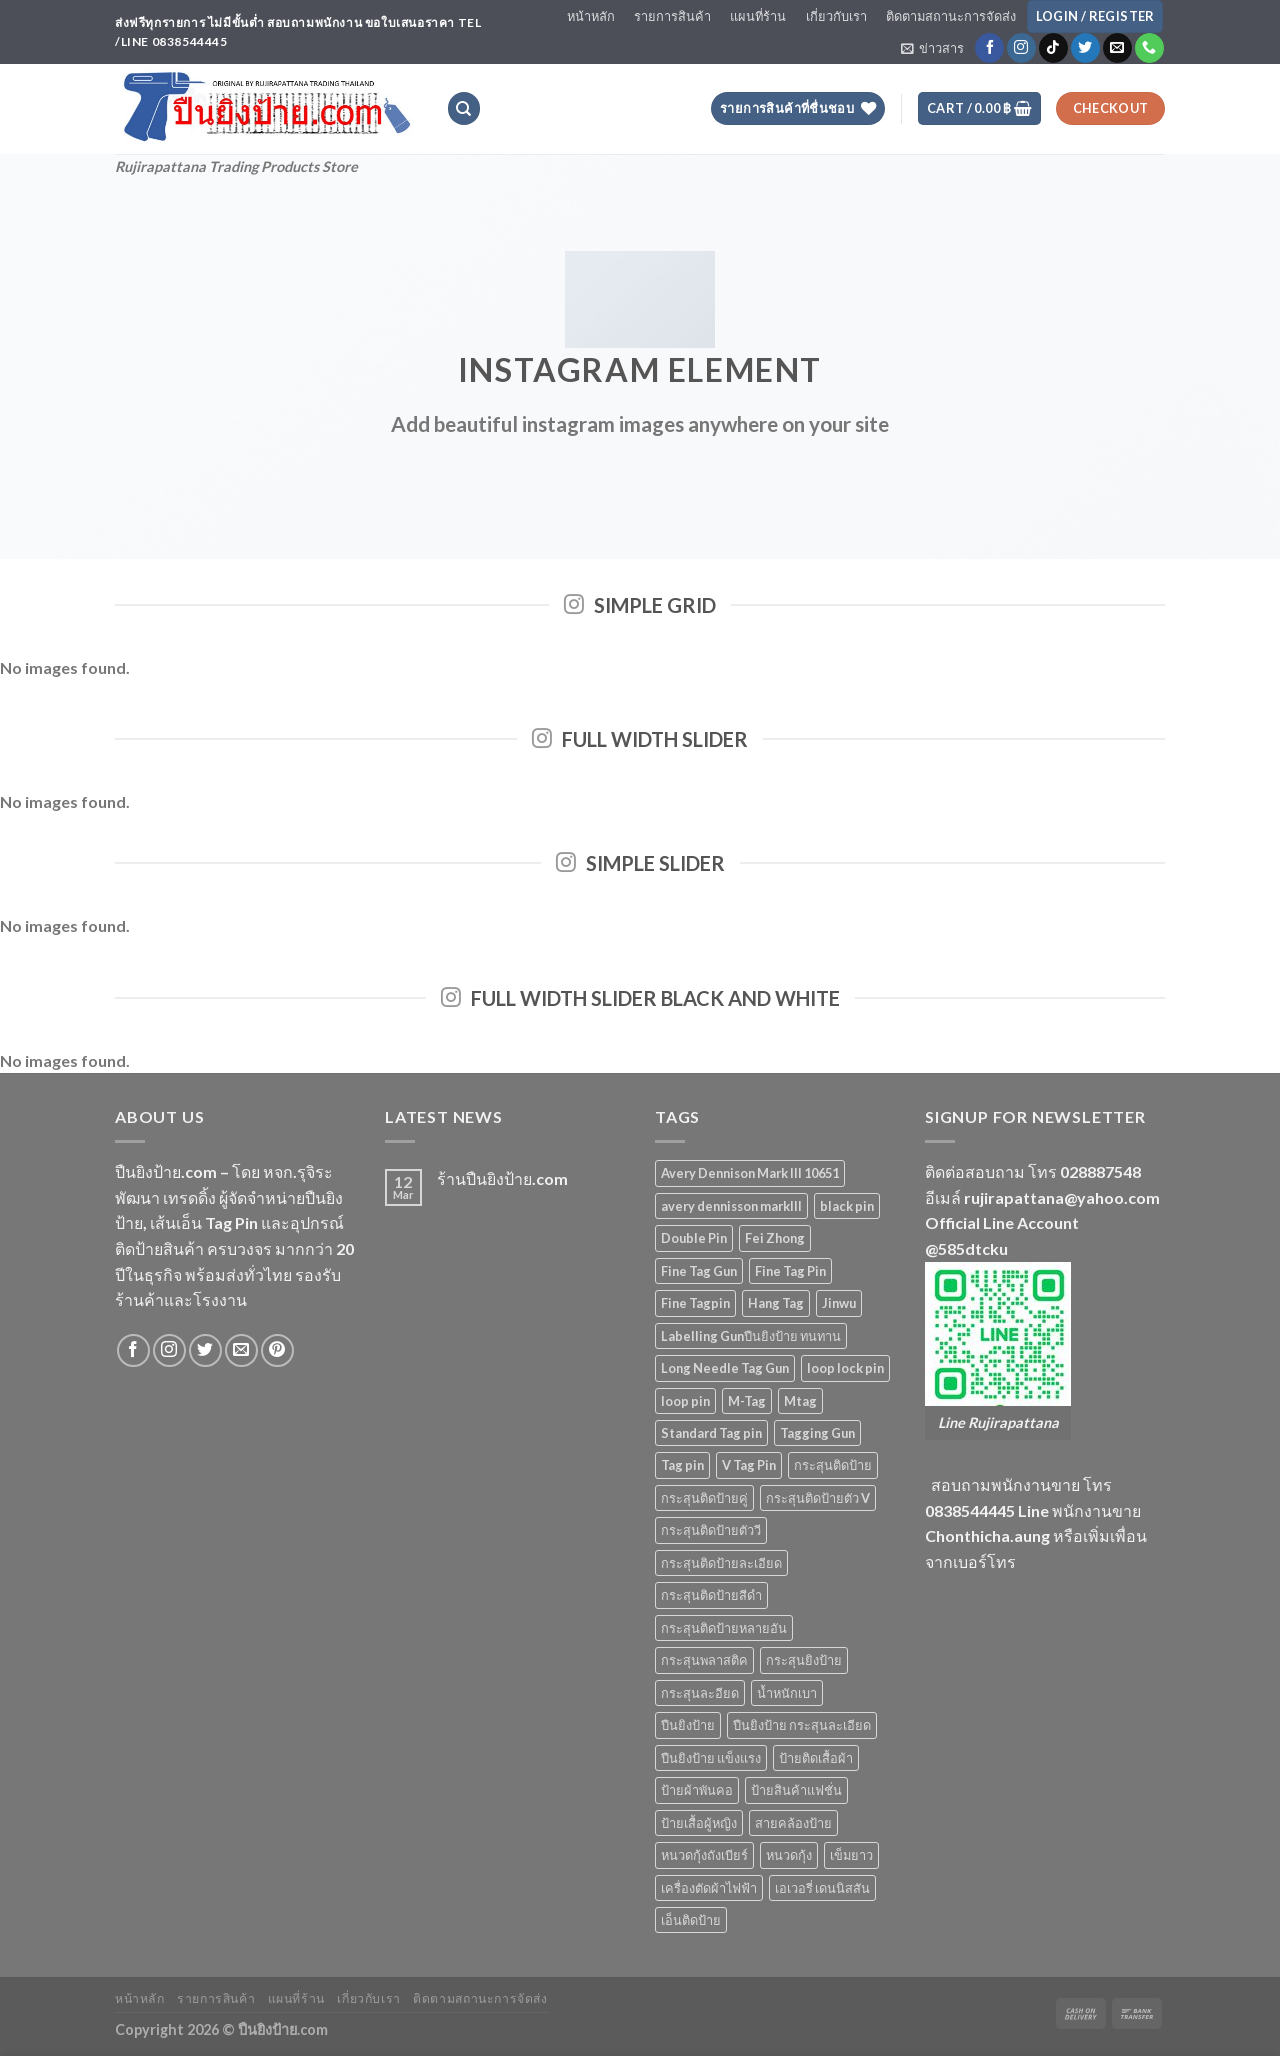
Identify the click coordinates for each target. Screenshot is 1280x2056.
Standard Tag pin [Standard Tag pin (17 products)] (711, 1433)
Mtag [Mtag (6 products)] (800, 1401)
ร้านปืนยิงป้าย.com (502, 1178)
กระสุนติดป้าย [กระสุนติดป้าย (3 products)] (833, 1465)
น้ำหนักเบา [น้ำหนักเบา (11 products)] (787, 1693)
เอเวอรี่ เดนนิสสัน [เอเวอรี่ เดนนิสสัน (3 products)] (822, 1888)
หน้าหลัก (591, 16)
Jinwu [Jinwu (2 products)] (839, 1303)
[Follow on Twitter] (1085, 48)
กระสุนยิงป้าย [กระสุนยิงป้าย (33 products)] (804, 1660)
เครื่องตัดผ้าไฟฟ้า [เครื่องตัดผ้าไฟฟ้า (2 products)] (709, 1888)
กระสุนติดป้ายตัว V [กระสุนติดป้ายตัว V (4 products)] (818, 1498)
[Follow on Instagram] (1021, 48)
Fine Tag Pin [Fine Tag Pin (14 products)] (790, 1271)
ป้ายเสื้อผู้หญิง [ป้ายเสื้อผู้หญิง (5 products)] (699, 1823)
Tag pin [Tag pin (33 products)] (682, 1465)
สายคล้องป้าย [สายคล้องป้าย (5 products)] (793, 1823)
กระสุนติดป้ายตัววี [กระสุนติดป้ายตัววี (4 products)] (711, 1530)
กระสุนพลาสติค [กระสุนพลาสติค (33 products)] (704, 1660)
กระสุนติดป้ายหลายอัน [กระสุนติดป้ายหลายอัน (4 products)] (724, 1628)
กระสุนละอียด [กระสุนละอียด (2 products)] (700, 1693)
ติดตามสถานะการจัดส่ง (951, 16)
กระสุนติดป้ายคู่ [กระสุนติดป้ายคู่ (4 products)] (704, 1498)
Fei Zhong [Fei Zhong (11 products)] (775, 1238)
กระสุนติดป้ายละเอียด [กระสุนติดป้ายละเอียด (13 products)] (721, 1563)
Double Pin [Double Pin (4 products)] (694, 1238)
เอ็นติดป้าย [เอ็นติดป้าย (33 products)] (691, 1920)
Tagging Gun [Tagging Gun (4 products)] (817, 1433)
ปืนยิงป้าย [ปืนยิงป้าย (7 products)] (688, 1725)
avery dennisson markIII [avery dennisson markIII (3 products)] (731, 1206)
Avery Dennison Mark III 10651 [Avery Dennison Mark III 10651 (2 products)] (750, 1173)
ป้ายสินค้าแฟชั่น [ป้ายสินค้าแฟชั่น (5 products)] (796, 1790)
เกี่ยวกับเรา (836, 16)
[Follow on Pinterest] (277, 1350)
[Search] (464, 108)
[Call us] (1149, 48)
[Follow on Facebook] (989, 48)
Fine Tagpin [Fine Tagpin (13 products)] (695, 1303)
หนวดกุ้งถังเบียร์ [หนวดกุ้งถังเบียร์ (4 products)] (704, 1855)
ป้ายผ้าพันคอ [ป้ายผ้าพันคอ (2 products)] (697, 1790)
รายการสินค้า (672, 16)
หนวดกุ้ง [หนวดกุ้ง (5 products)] (789, 1855)
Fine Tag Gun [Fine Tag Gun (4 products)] (699, 1271)
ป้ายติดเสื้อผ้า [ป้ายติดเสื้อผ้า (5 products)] (816, 1758)
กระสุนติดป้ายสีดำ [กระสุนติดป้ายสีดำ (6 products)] (711, 1595)
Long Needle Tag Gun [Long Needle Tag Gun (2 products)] (725, 1368)
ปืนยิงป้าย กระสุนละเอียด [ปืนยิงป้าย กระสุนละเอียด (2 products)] (802, 1725)
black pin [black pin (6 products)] (847, 1206)
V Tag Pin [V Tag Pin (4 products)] (749, 1465)
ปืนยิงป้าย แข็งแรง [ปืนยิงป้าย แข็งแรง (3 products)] (711, 1758)
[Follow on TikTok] (1053, 48)
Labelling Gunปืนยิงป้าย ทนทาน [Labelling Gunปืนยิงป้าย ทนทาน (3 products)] (751, 1336)
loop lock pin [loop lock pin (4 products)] (845, 1368)
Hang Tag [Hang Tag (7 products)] (776, 1303)
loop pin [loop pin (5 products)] (685, 1401)
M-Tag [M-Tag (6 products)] (747, 1401)
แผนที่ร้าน (758, 16)
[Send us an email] (1117, 48)
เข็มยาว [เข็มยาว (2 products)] (851, 1855)
